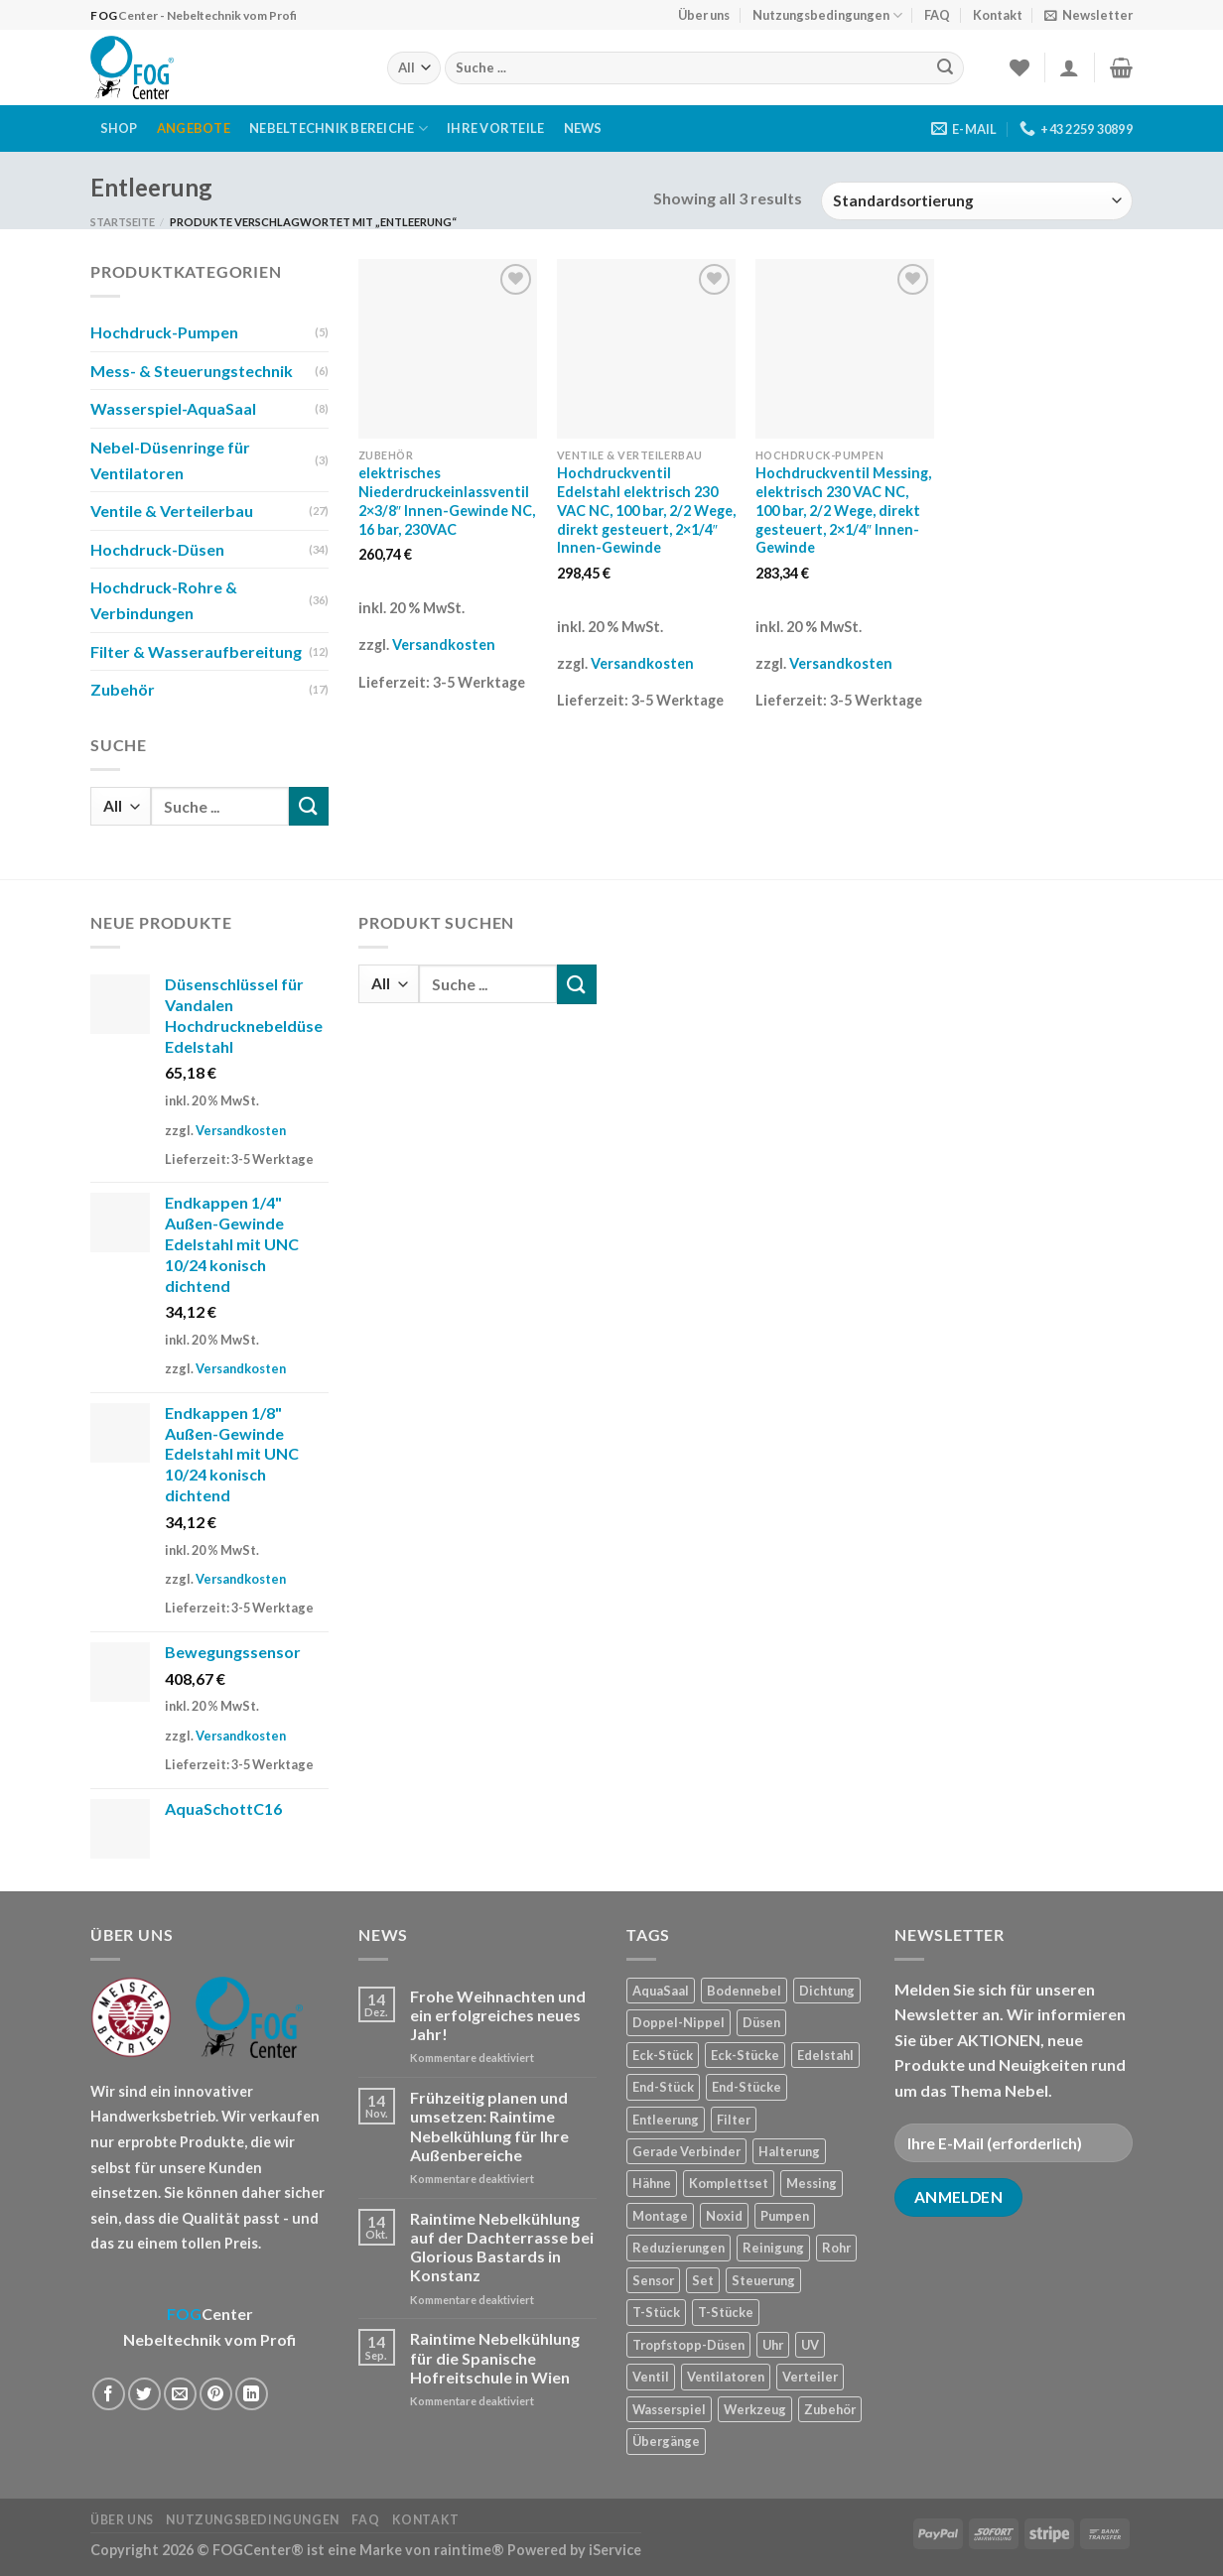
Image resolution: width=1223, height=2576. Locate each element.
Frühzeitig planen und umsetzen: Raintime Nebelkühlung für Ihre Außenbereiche (489, 2126)
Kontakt (997, 15)
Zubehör (122, 689)
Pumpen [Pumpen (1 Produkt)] (784, 2216)
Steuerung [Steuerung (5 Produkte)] (763, 2280)
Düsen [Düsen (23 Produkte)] (761, 2022)
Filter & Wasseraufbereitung (196, 651)
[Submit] (945, 68)
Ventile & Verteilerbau (171, 510)
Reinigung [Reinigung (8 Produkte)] (773, 2247)
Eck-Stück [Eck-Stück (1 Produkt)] (662, 2055)
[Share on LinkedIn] (251, 2394)
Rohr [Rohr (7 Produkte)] (836, 2247)
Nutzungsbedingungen (827, 15)
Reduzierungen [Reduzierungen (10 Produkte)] (678, 2247)
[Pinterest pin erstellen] (216, 2394)
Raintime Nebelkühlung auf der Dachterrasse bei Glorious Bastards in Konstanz (502, 2247)
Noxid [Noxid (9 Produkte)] (724, 2216)
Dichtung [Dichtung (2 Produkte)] (827, 1990)
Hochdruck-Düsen (157, 549)
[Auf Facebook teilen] (108, 2394)
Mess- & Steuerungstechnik (191, 370)
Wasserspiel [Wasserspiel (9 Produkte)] (669, 2409)
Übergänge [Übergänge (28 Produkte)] (666, 2441)
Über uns (704, 15)
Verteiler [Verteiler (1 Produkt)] (810, 2376)
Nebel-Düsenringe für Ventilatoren (170, 460)
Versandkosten (443, 644)
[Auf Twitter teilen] (144, 2394)
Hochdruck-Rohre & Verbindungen (163, 600)
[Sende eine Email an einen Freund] (180, 2394)
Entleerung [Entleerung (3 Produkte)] (665, 2119)
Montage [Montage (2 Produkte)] (660, 2216)
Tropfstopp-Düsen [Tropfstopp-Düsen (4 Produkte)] (688, 2345)
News (583, 128)
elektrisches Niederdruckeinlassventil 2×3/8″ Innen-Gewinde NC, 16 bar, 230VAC (446, 500)
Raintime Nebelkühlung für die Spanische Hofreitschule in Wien (495, 2357)
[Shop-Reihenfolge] (977, 201)
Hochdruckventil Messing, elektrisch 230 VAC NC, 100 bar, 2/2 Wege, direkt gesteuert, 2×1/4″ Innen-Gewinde (843, 510)
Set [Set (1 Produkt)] (703, 2280)
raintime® (469, 2549)
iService (615, 2549)
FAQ (937, 15)
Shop (119, 128)
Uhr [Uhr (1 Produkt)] (772, 2345)
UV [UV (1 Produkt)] (810, 2345)
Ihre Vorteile (495, 128)
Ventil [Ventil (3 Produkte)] (650, 2376)
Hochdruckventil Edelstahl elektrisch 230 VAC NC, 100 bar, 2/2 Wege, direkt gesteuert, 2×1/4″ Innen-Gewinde (646, 510)
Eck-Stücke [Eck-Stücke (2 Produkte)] (745, 2055)
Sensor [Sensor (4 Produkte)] (653, 2280)
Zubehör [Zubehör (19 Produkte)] (830, 2409)
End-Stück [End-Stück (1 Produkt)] (663, 2087)
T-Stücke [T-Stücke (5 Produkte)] (725, 2312)
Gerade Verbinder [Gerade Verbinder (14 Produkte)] (686, 2151)
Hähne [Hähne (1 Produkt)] (651, 2183)
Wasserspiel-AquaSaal (173, 408)
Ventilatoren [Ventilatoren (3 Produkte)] (725, 2376)
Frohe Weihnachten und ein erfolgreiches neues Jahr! (498, 2015)
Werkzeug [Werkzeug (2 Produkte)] (755, 2409)
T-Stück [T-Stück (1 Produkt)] (656, 2312)
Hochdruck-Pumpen (164, 331)
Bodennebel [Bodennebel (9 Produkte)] (744, 1990)
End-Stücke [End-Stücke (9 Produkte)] (746, 2087)
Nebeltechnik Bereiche (338, 128)
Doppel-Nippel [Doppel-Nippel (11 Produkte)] (678, 2022)
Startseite (122, 221)
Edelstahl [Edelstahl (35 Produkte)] (825, 2055)
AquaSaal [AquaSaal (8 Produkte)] (660, 1990)
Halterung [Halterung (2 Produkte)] (789, 2151)
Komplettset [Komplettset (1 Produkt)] (728, 2183)
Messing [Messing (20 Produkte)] (811, 2183)
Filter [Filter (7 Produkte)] (733, 2119)
